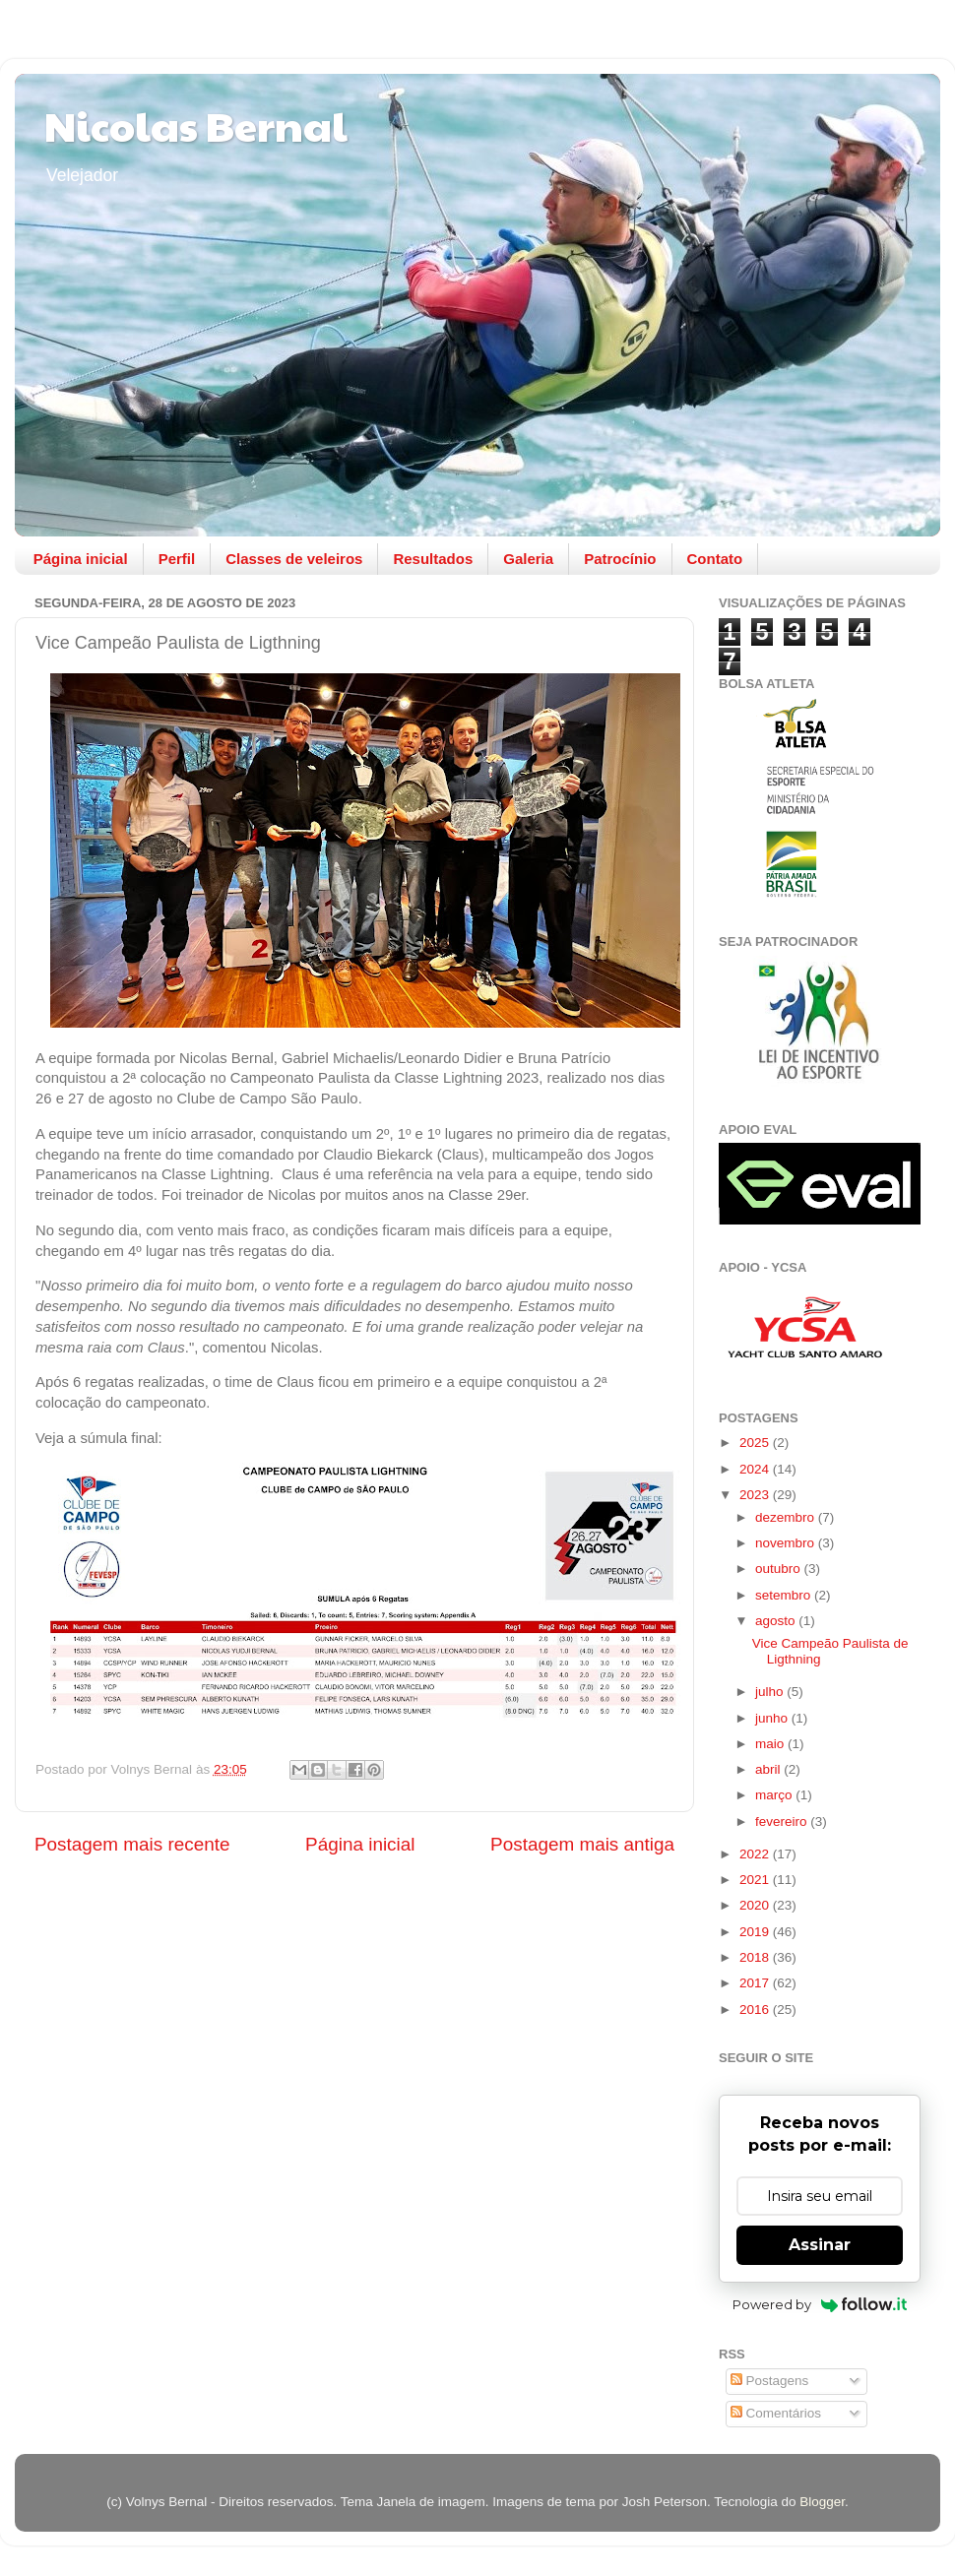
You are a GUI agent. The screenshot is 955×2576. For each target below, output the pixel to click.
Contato (715, 558)
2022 (756, 1854)
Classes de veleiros (293, 558)
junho (773, 1718)
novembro (786, 1543)
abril (769, 1769)
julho (771, 1691)
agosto (776, 1620)
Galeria (528, 558)
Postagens (770, 2380)
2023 (756, 1494)
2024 (756, 1469)
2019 (756, 1931)
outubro (779, 1568)
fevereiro (782, 1821)
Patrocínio (620, 558)
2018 (756, 1957)
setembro (784, 1595)
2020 (756, 1905)
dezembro (786, 1517)
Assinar (820, 2244)
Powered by (819, 2304)
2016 (756, 2009)
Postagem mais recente (131, 1844)
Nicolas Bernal (196, 124)
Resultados (433, 558)
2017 (756, 1983)
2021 (756, 1879)
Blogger (822, 2501)
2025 (756, 1442)
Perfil (177, 558)
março (775, 1795)
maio (771, 1743)
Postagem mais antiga (582, 1844)
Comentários (776, 2413)
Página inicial (80, 558)
